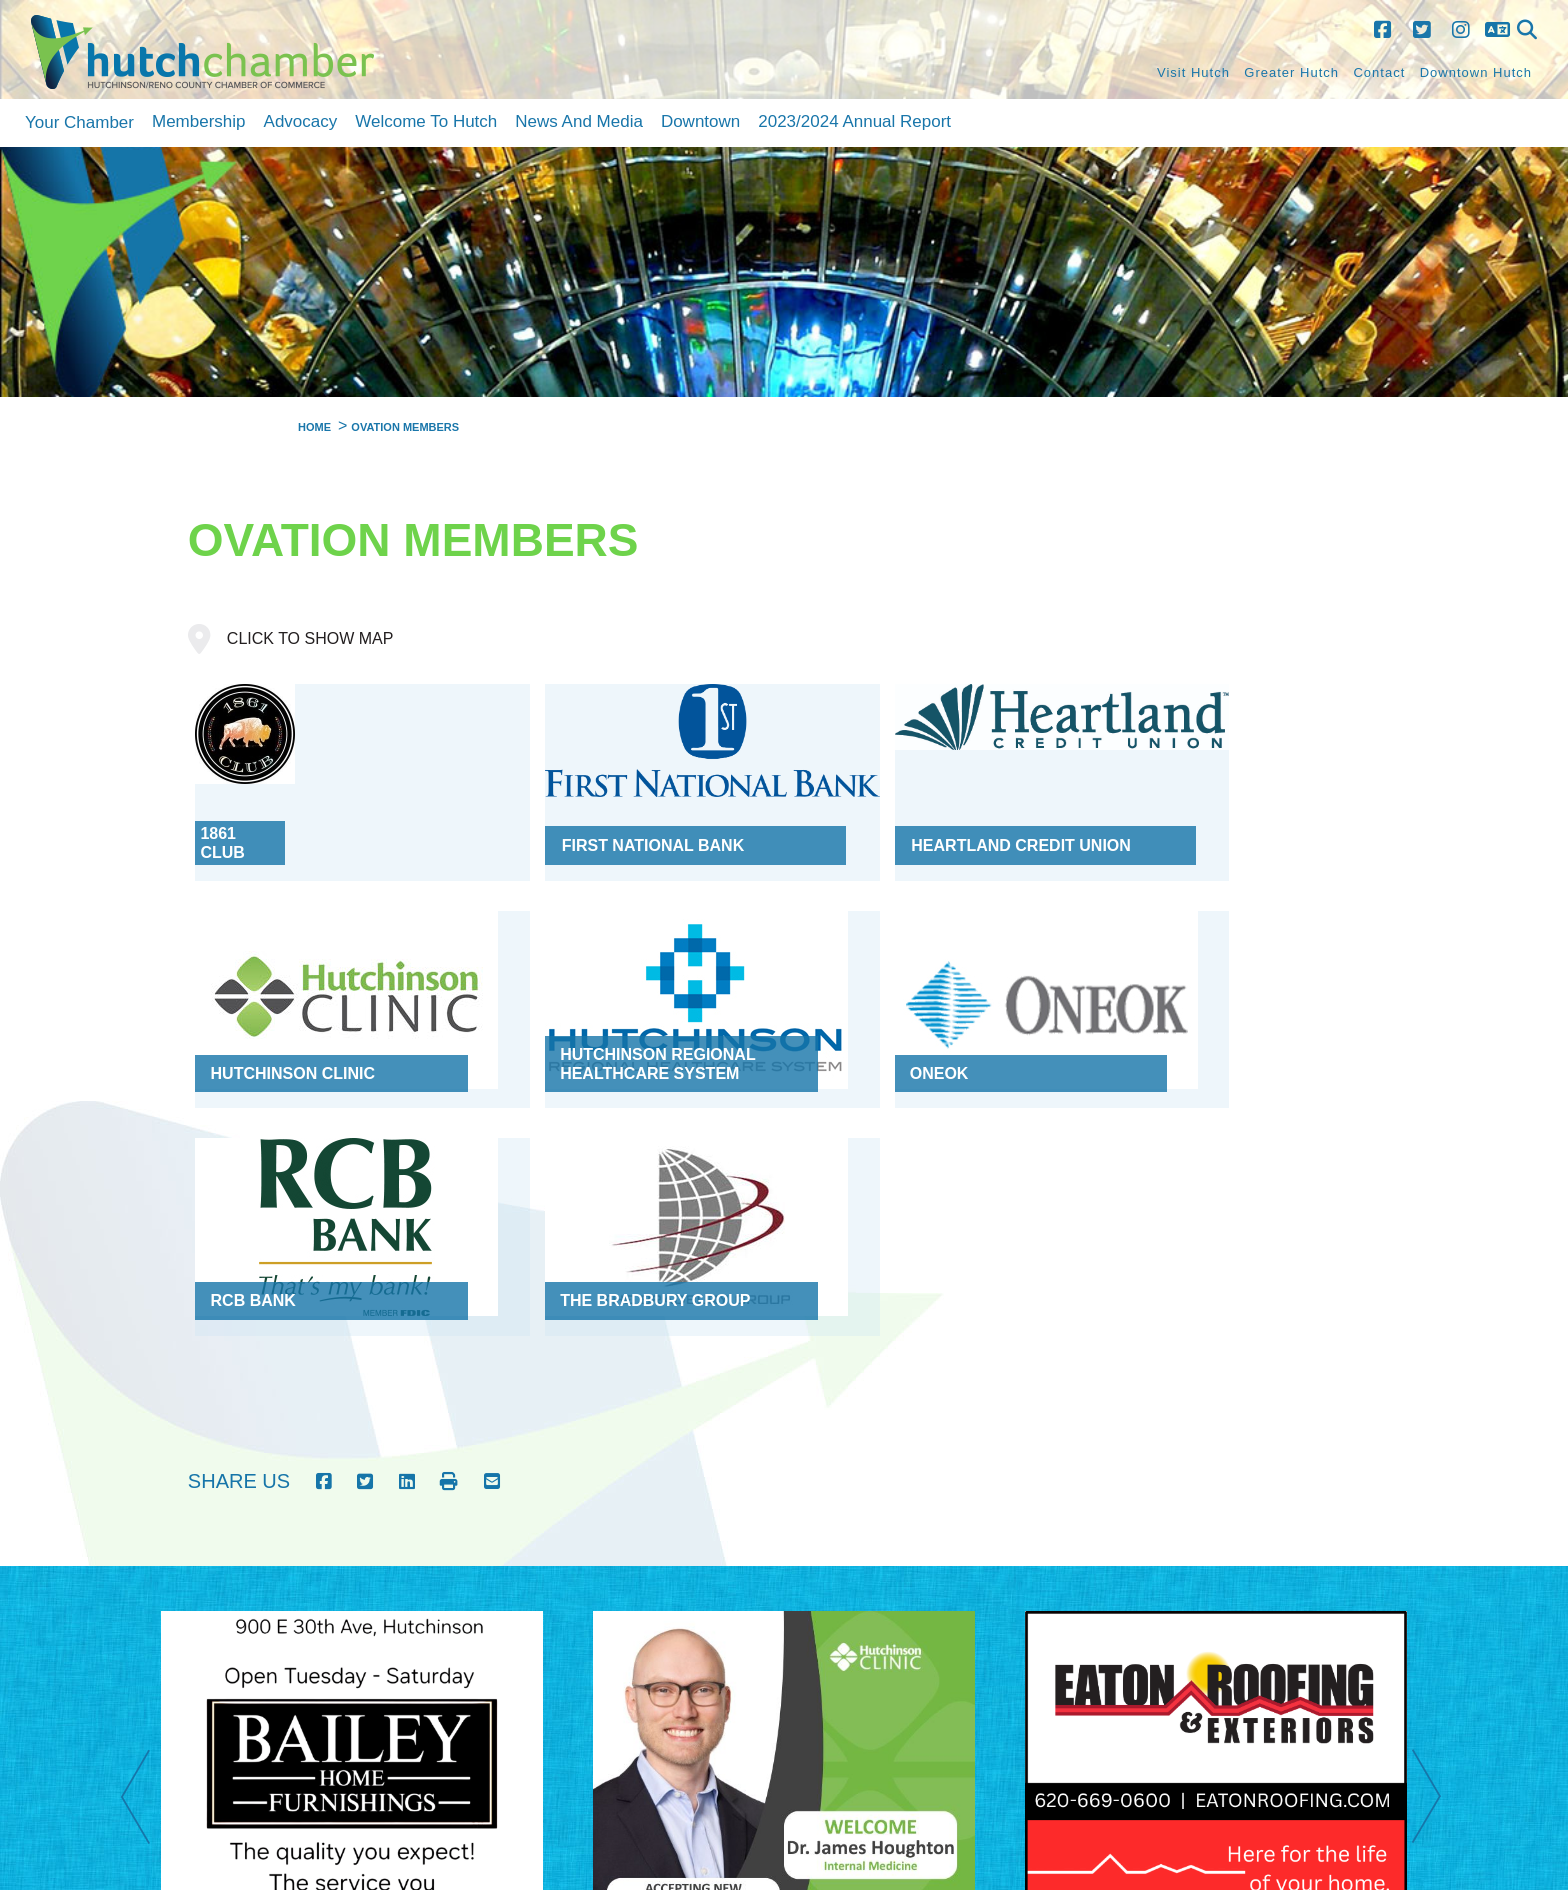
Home (1202, 1740)
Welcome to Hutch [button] (426, 121)
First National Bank (599, 815)
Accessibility (1399, 1740)
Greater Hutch (1291, 72)
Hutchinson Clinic (1186, 815)
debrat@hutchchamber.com (1358, 1865)
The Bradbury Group (1199, 1012)
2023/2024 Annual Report (854, 121)
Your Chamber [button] (79, 122)
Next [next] (1437, 1510)
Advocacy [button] (301, 121)
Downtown (700, 121)
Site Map (1261, 1740)
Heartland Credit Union (916, 815)
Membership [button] (199, 121)
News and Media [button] (579, 121)
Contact (1379, 72)
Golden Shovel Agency (575, 1844)
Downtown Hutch (1476, 72)
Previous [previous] (146, 1510)
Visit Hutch (1193, 72)
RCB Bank (848, 1012)
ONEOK (537, 1012)
